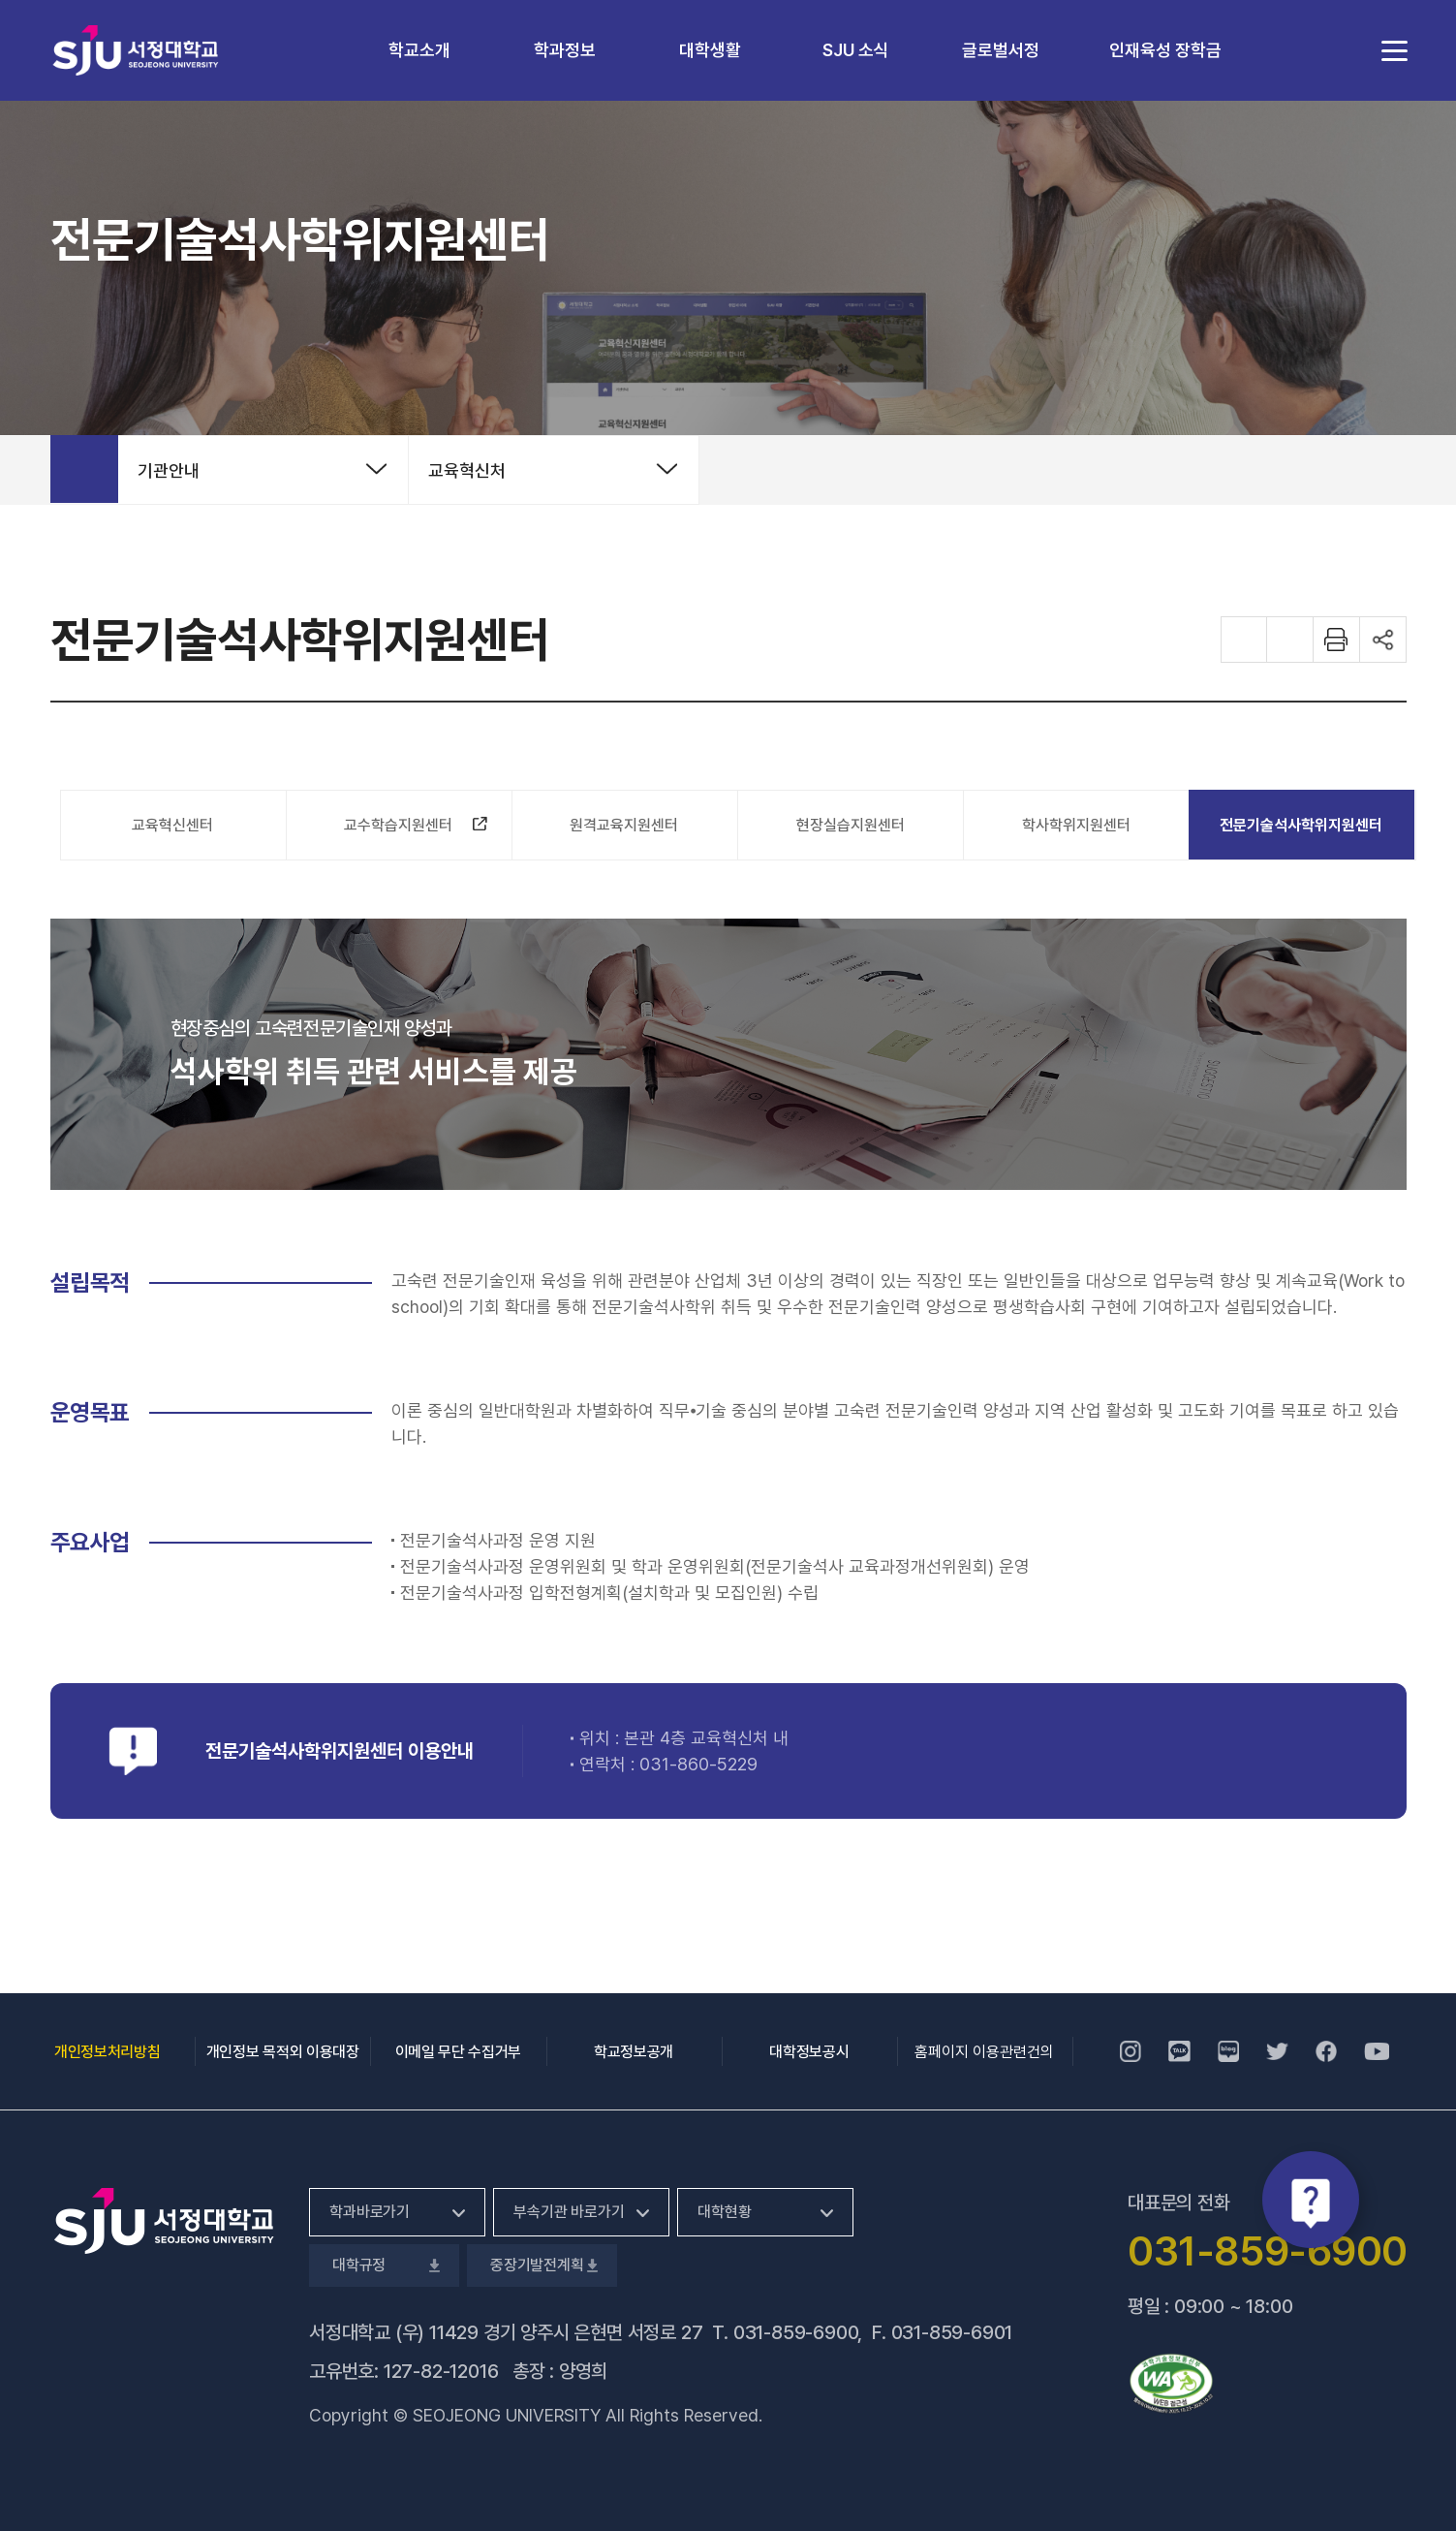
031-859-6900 (795, 2332)
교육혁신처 (467, 470)
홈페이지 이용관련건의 (984, 2052)
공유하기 (1383, 639)
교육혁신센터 (172, 825)
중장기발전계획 (542, 2265)
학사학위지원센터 (1076, 825)
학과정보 (565, 50)
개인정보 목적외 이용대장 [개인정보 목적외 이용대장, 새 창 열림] (282, 2052)
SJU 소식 (855, 50)
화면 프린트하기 (1337, 639)
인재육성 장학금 (1165, 50)
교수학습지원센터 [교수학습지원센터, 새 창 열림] (407, 829)
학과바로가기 (369, 2212)
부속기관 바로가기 (569, 2212)
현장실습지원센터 (850, 825)
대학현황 (724, 2212)
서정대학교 (135, 50)
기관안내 (169, 470)
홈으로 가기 (84, 469)
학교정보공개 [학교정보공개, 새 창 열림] (633, 2052)
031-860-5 (683, 1764)
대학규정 (384, 2265)
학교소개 (419, 50)
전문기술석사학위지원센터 (1301, 825)
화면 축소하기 (1290, 639)
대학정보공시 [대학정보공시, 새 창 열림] (809, 2052)
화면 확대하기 (1244, 639)
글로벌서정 (1000, 50)
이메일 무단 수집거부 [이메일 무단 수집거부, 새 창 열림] (458, 2052)
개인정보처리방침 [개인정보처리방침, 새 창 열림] (107, 2052)
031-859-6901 (952, 2332)
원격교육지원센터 (624, 825)
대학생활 (710, 50)
